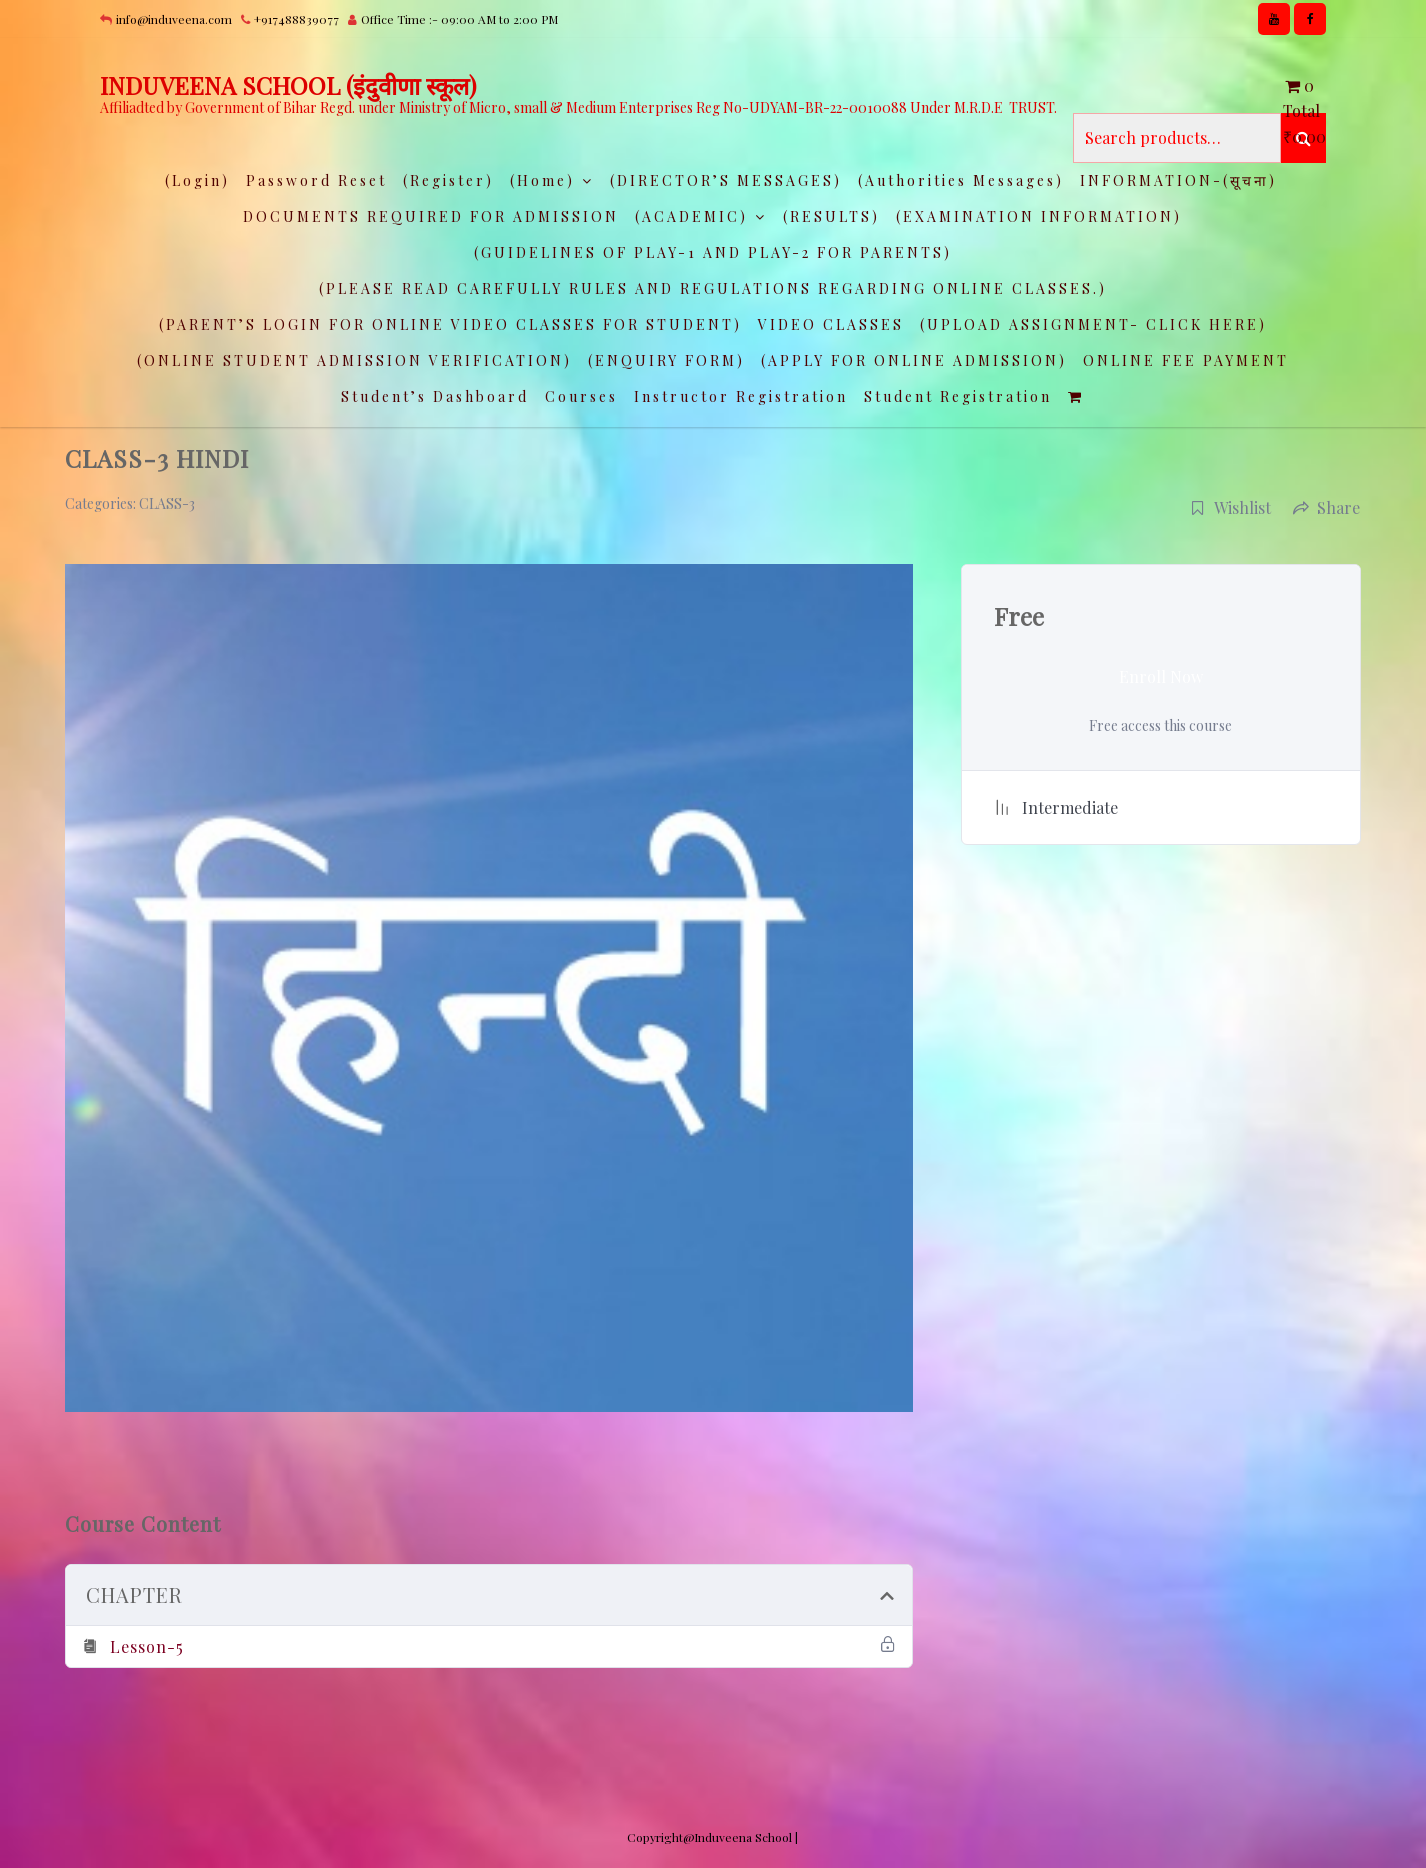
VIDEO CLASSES (831, 324)
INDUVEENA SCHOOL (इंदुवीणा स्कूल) (288, 85)
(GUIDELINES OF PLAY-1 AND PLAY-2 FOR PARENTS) (713, 252)
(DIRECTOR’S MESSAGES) (726, 180)
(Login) (197, 180)
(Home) (542, 180)
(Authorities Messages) (961, 180)
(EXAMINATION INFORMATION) (1039, 216)
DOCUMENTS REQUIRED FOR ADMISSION (431, 216)
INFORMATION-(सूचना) (1178, 180)
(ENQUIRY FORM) (666, 360)
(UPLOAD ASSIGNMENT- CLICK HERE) (1093, 324)
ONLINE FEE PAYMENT (1186, 360)
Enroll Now (1161, 676)
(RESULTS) (831, 216)
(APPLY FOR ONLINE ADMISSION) (914, 360)
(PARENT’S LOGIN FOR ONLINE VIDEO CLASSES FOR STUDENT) (450, 324)
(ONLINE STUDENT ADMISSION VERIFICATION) (354, 360)
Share (1326, 507)
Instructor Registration (741, 396)
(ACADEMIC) (691, 216)
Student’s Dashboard (435, 396)
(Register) (448, 180)
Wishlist (1230, 507)
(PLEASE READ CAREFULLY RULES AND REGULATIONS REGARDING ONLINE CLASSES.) (713, 288)
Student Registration (958, 396)
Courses (581, 396)
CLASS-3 (167, 503)
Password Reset (316, 180)
